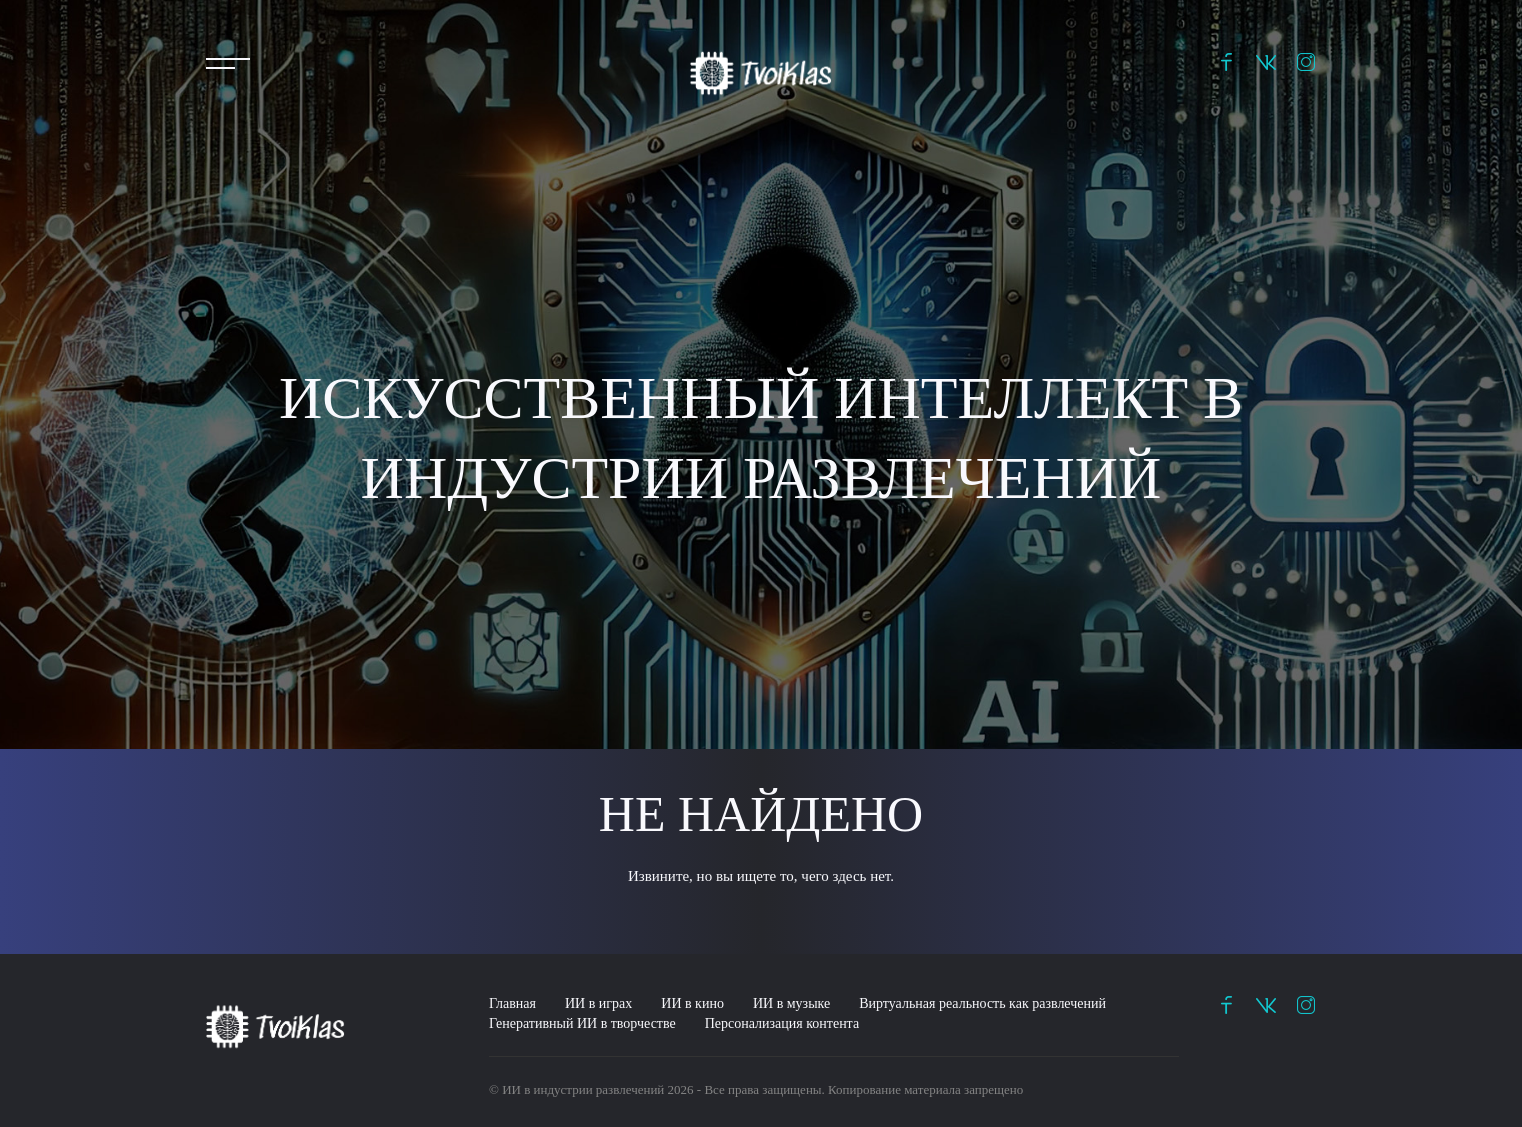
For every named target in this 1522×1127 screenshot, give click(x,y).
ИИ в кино (692, 1003)
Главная (512, 1003)
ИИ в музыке (791, 1003)
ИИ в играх (598, 1003)
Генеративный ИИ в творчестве (582, 1023)
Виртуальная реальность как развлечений (982, 1003)
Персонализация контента (782, 1023)
